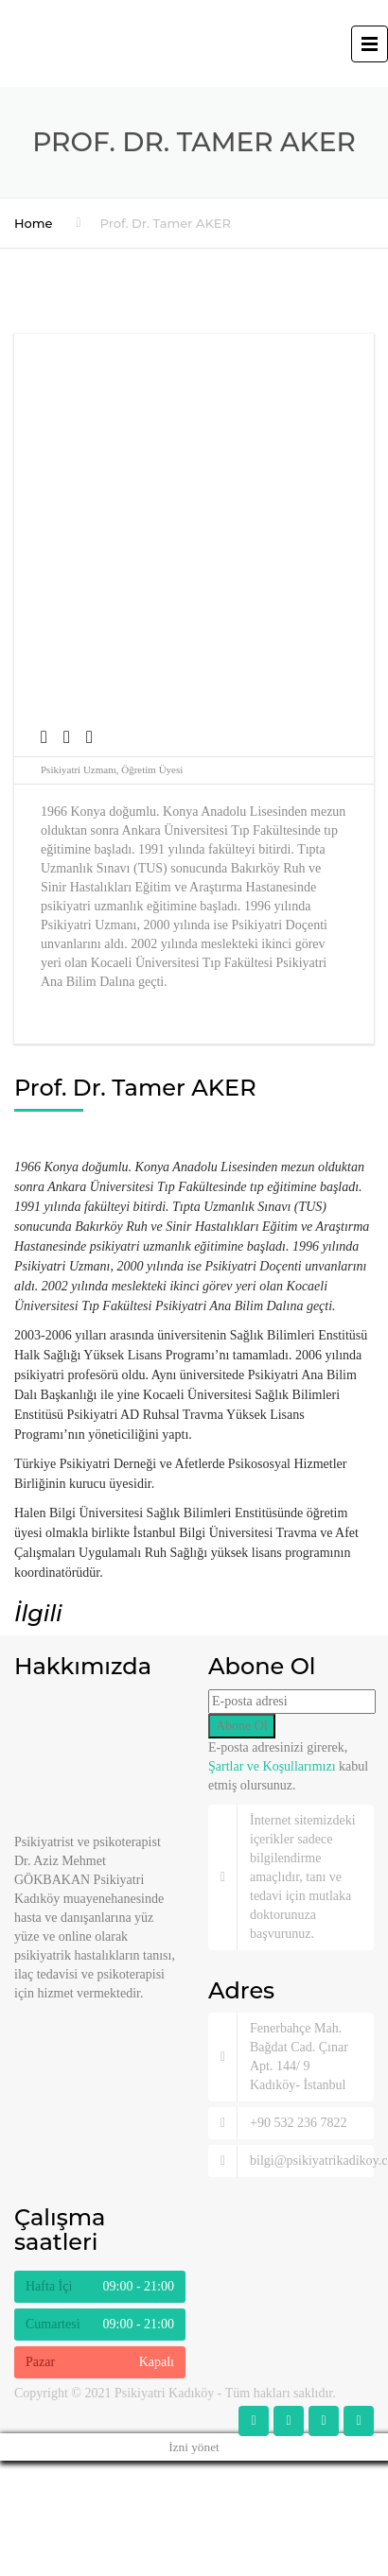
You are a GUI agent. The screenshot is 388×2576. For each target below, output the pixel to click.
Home (33, 223)
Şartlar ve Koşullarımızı (272, 1766)
